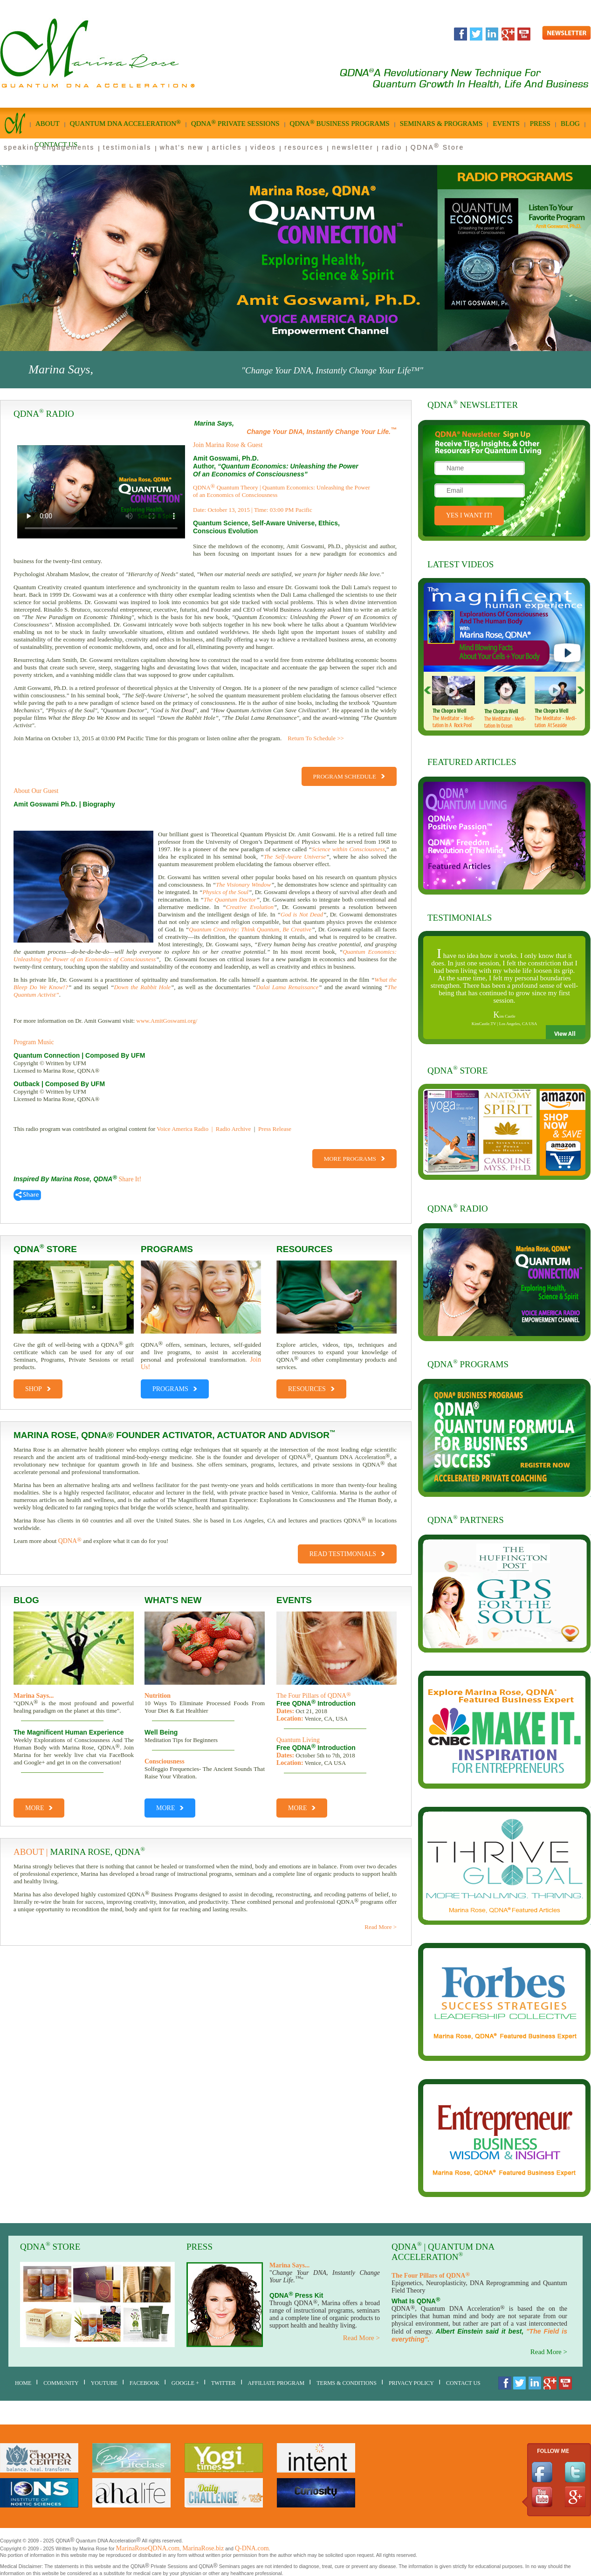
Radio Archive (233, 1128)
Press (540, 123)
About (47, 123)
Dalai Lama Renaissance (287, 987)
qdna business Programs (340, 122)
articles (227, 147)
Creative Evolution (250, 906)
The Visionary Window (243, 884)
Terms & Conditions (346, 2383)
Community (60, 2383)
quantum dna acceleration (125, 122)
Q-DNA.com (252, 2548)
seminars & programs (441, 123)
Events (506, 123)
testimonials (127, 147)
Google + (185, 2383)
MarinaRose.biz (203, 2548)
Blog (570, 123)
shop (38, 1386)
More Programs (354, 1158)
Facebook (144, 2383)
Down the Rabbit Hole (142, 987)
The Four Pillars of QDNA (313, 1695)
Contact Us (463, 2383)
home (23, 2383)
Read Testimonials (347, 1553)
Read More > (380, 1926)
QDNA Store (437, 147)
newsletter (352, 147)
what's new (182, 147)
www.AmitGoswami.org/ (166, 1020)
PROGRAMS (174, 1386)
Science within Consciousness (348, 849)
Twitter (223, 2383)
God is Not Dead (302, 914)
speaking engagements (49, 147)
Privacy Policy (411, 2383)
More (39, 1808)
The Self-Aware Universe (295, 856)
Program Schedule (349, 776)
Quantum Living (298, 1739)
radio (392, 147)
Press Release (274, 1128)
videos (263, 147)
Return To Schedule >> (316, 738)
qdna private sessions (235, 122)
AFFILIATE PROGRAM (276, 2383)
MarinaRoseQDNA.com (147, 2548)
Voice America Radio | (185, 1128)
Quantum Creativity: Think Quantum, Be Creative (250, 929)
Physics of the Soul (225, 892)
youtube (104, 2383)
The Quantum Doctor (230, 899)
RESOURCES (311, 1386)
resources (303, 147)
